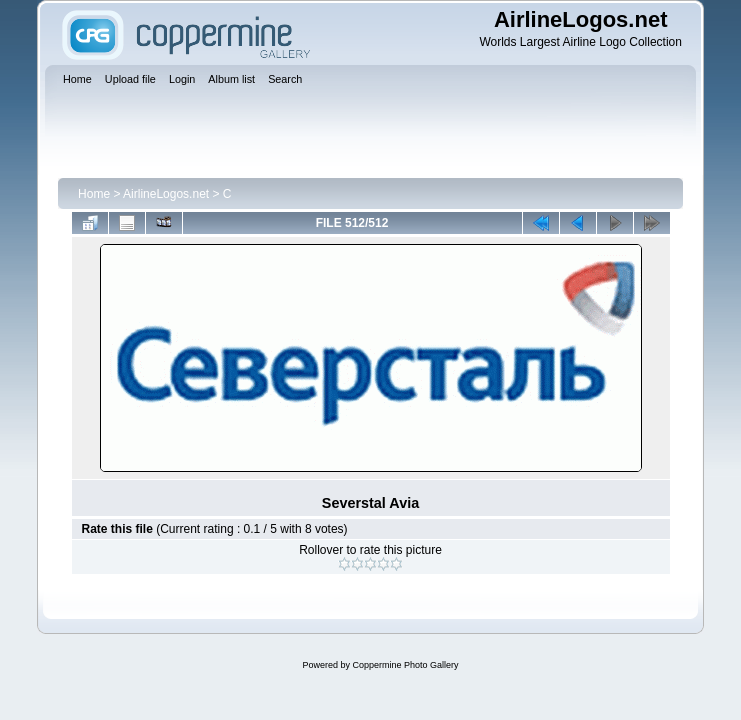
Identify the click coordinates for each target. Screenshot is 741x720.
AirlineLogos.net (166, 194)
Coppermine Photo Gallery (405, 665)
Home (94, 194)
